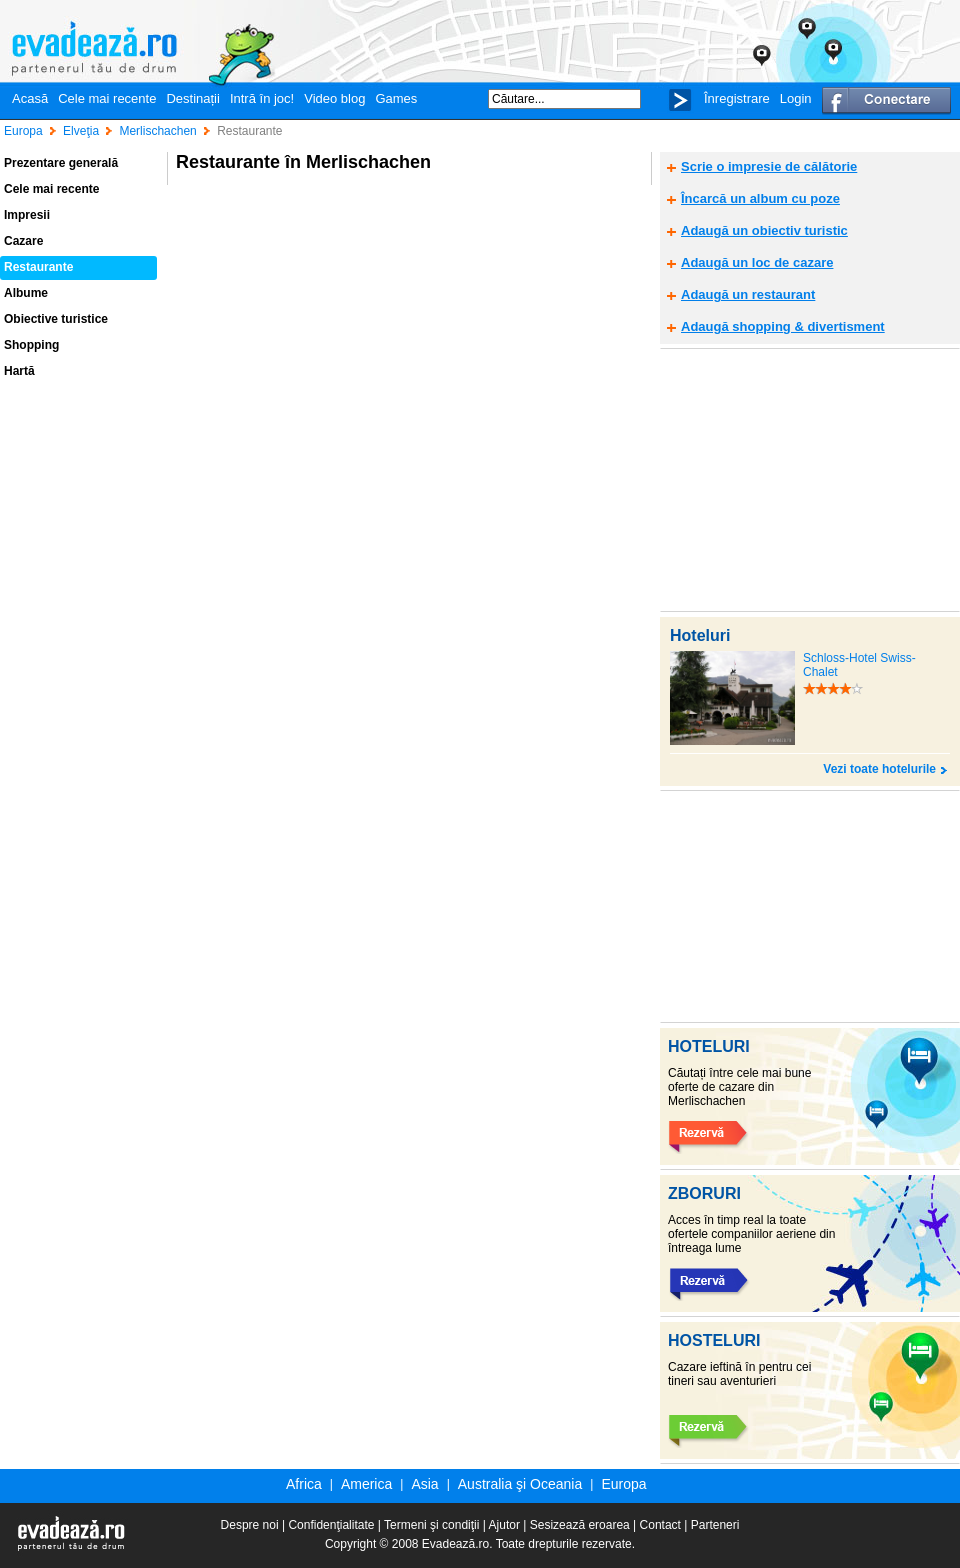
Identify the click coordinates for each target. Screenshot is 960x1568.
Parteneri (715, 1525)
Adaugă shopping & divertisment (783, 326)
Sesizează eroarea (580, 1525)
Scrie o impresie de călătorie (769, 166)
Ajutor (504, 1525)
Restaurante (38, 267)
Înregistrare (737, 98)
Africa (304, 1484)
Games (396, 98)
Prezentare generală (61, 163)
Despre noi (250, 1525)
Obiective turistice (56, 319)
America (366, 1484)
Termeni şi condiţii (431, 1525)
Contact (660, 1525)
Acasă (30, 98)
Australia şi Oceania (520, 1484)
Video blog (334, 98)
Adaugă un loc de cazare (757, 262)
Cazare (23, 241)
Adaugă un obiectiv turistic (764, 230)
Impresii (27, 215)
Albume (26, 293)
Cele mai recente (107, 98)
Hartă (19, 371)
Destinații (192, 98)
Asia (424, 1484)
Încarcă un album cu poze (760, 198)
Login (796, 98)
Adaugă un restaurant (748, 294)
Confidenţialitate (331, 1525)
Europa (623, 1484)
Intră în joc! (262, 98)
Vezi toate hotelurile (879, 769)
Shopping (31, 345)
